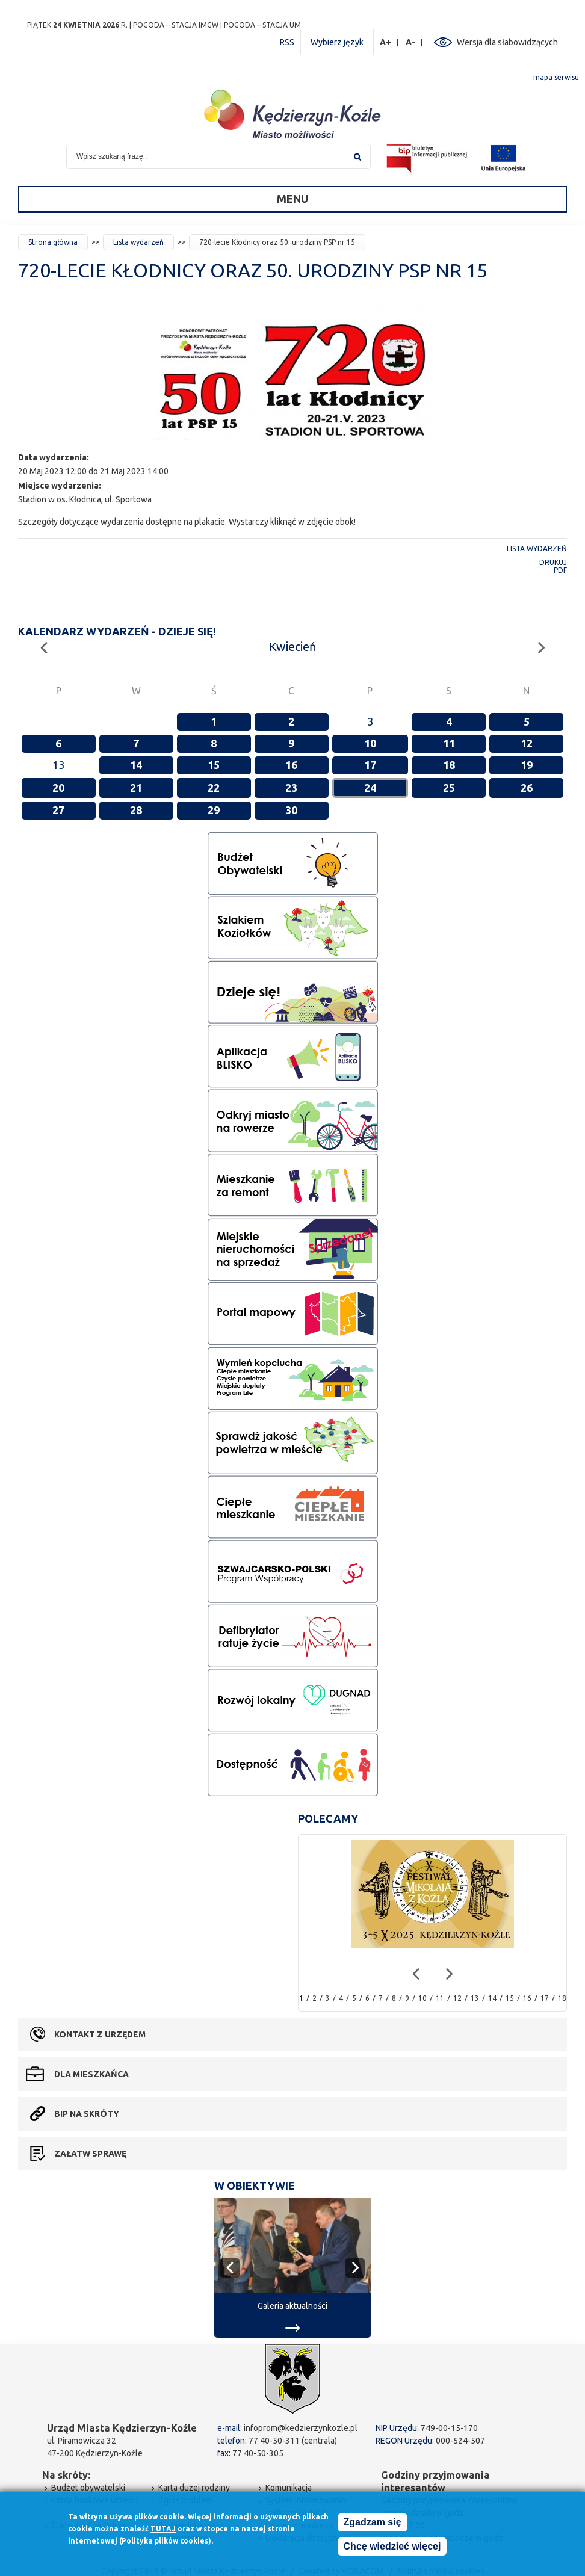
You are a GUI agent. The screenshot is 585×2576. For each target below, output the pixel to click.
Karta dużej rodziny (194, 2487)
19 (527, 765)
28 (136, 810)
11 (449, 743)
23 (291, 788)
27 (58, 810)
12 (527, 743)
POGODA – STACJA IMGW (175, 25)
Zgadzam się (372, 2523)
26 (527, 788)
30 (291, 810)
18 (449, 765)
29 (214, 810)
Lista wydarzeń (138, 242)
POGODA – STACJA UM (262, 25)
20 (58, 788)
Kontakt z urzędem (100, 2034)
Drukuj (553, 562)
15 (214, 765)
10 (370, 743)
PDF (560, 570)
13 (475, 1998)
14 (136, 765)
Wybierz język (337, 42)
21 (136, 788)
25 (449, 788)
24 (370, 788)
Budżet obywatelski (88, 2487)
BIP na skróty (86, 2114)
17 (370, 765)
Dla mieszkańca (91, 2074)
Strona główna (53, 242)
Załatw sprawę (90, 2153)
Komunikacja (288, 2487)
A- (411, 42)
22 (214, 788)
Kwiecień (292, 646)
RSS (287, 42)
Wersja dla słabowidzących (507, 42)
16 (291, 765)
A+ (386, 42)
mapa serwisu (556, 77)
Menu (292, 199)
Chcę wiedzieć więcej (392, 2547)
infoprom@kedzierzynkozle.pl (301, 2428)
